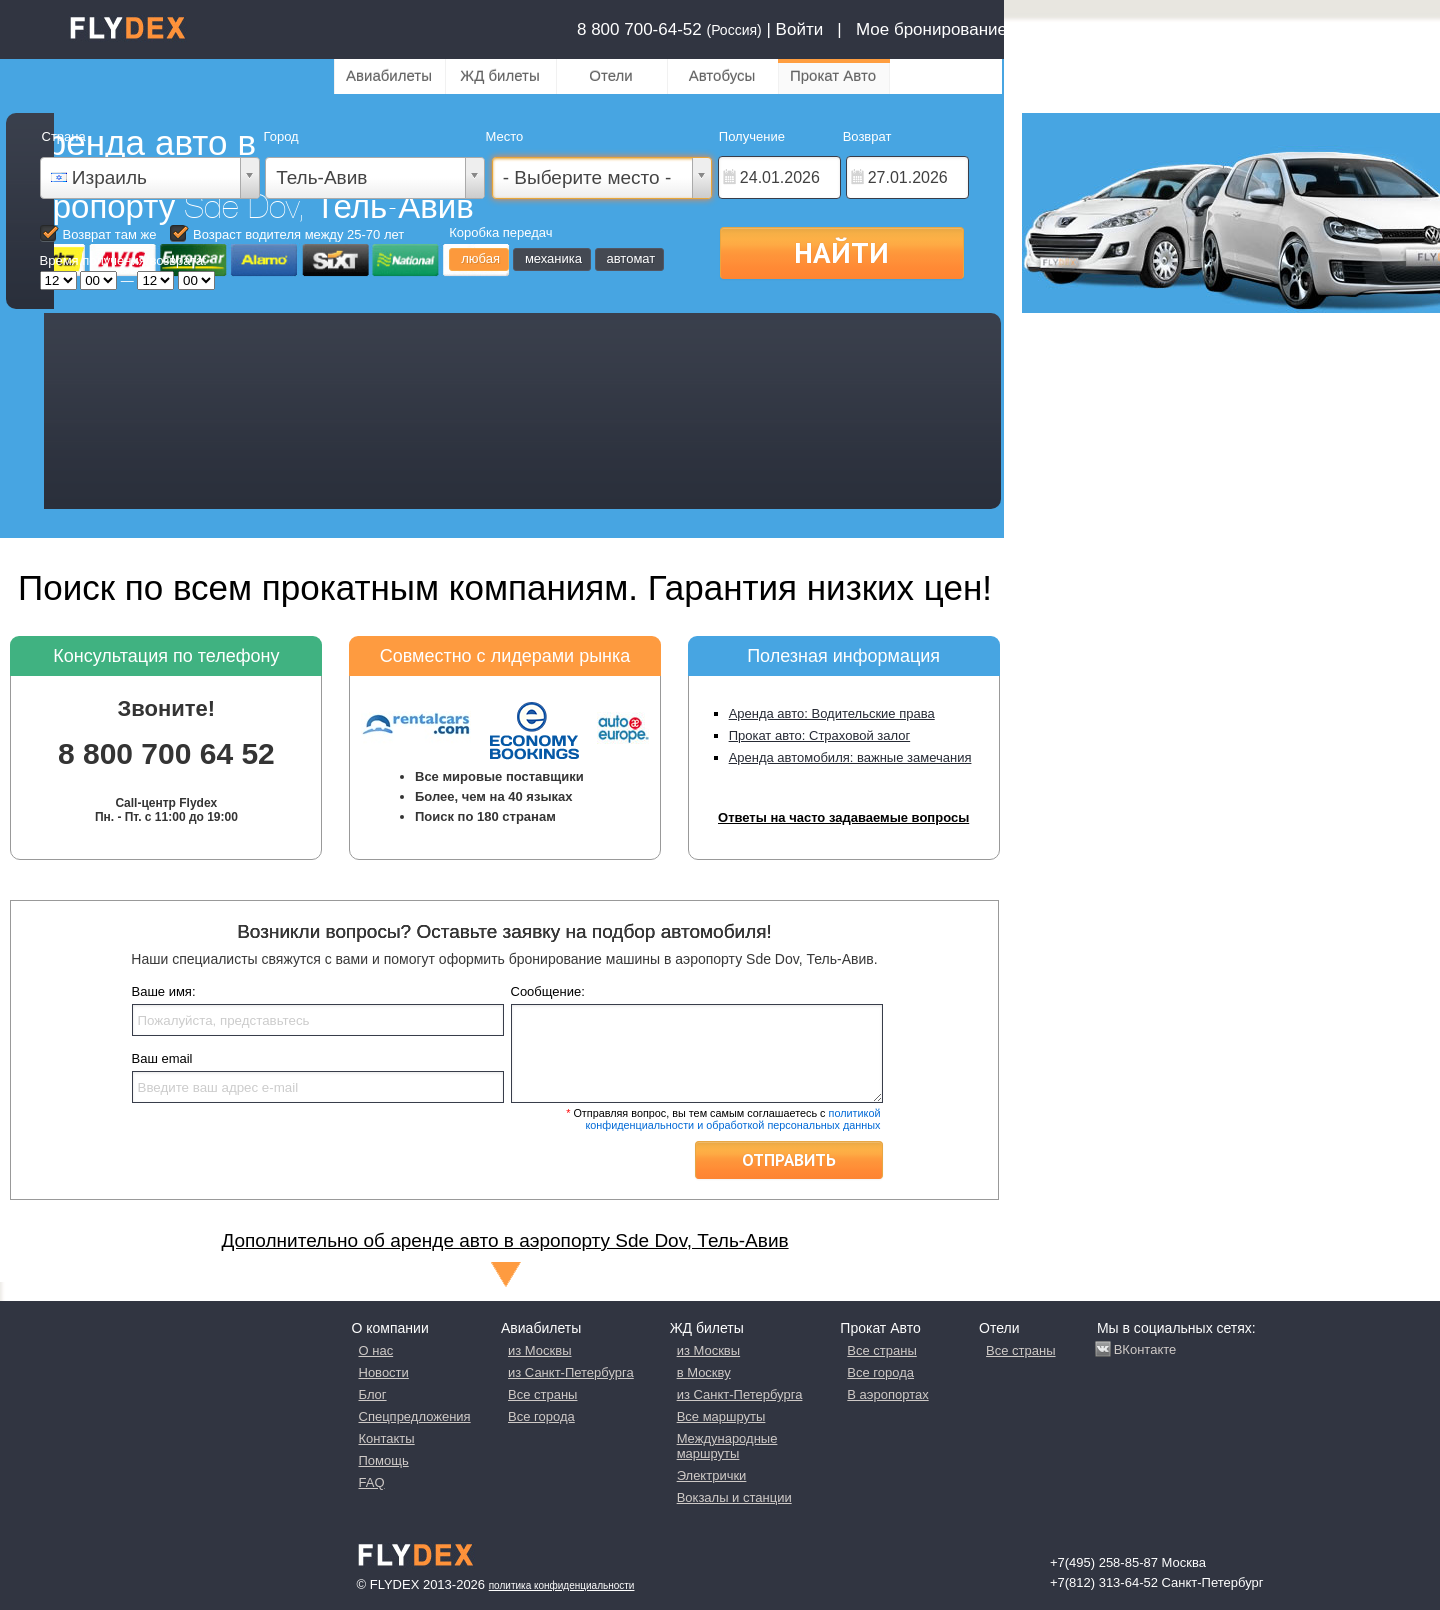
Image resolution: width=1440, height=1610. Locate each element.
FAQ (372, 1482)
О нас (376, 1350)
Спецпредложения (415, 1416)
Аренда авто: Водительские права (832, 713)
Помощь (384, 1460)
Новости (384, 1372)
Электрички (712, 1475)
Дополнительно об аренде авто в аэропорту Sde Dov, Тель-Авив (504, 1240)
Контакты (387, 1438)
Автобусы (722, 75)
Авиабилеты (389, 75)
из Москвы (539, 1350)
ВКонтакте (1145, 1349)
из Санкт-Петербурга (571, 1372)
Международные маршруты (727, 1446)
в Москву (704, 1372)
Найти (841, 252)
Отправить (789, 1160)
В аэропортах (887, 1394)
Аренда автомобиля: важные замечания (850, 757)
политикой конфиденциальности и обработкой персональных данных (732, 1119)
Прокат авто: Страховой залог (820, 735)
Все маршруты (721, 1416)
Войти (800, 29)
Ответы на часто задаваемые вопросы (843, 817)
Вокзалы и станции (734, 1497)
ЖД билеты (499, 75)
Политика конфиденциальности (562, 1585)
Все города (541, 1416)
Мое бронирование (931, 29)
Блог (373, 1394)
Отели (610, 75)
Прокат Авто (833, 75)
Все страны (542, 1394)
